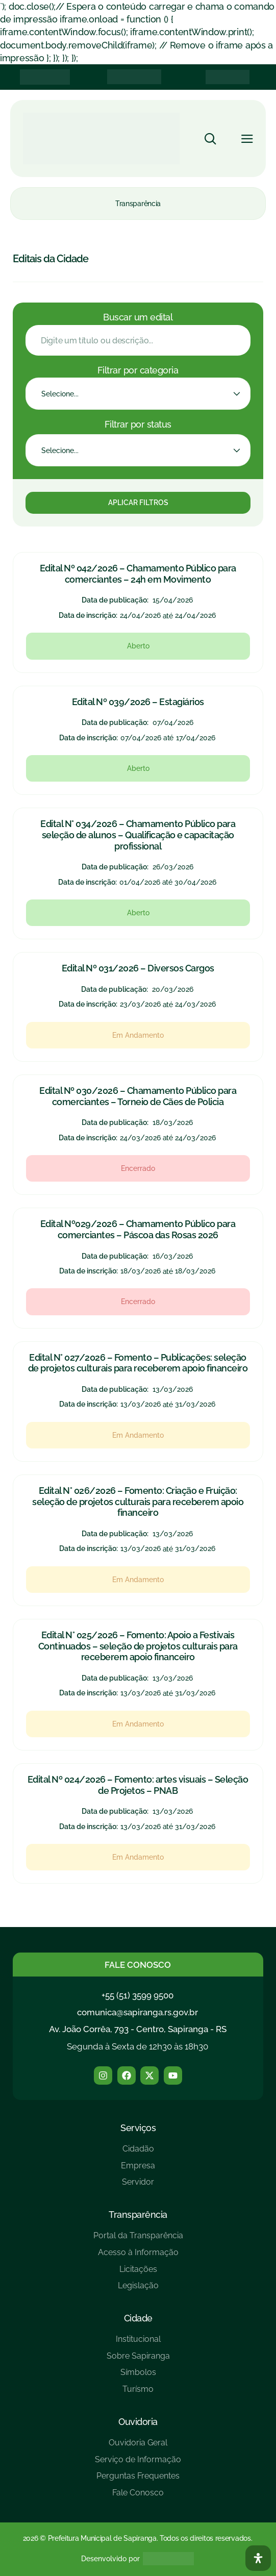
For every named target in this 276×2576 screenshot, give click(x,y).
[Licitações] (138, 2273)
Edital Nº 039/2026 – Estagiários (138, 701)
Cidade (138, 2318)
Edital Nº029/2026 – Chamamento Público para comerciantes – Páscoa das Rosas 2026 (138, 1229)
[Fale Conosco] (138, 2496)
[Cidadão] (138, 2152)
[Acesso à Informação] (138, 2256)
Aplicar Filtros (138, 502)
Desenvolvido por (110, 2559)
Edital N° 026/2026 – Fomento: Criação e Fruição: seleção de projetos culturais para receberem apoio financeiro (137, 1501)
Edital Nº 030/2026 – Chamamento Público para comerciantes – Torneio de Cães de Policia (137, 1096)
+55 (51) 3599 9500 (137, 1995)
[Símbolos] (138, 2376)
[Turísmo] (138, 2393)
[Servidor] (138, 2186)
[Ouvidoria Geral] (138, 2446)
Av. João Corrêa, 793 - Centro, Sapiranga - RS (138, 2029)
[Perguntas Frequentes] (138, 2479)
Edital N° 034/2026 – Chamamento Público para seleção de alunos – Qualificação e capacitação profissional (137, 834)
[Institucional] (138, 2343)
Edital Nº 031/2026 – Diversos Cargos (138, 968)
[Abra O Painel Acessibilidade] (258, 2558)
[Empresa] (138, 2169)
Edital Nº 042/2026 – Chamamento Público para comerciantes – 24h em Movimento (138, 574)
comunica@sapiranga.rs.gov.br (137, 2012)
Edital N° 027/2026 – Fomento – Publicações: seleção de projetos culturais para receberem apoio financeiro (138, 1363)
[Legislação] (138, 2289)
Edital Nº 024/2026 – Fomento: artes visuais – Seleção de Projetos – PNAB (138, 1785)
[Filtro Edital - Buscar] (138, 340)
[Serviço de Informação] (138, 2463)
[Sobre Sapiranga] (138, 2360)
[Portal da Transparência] (138, 2239)
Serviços (138, 2127)
